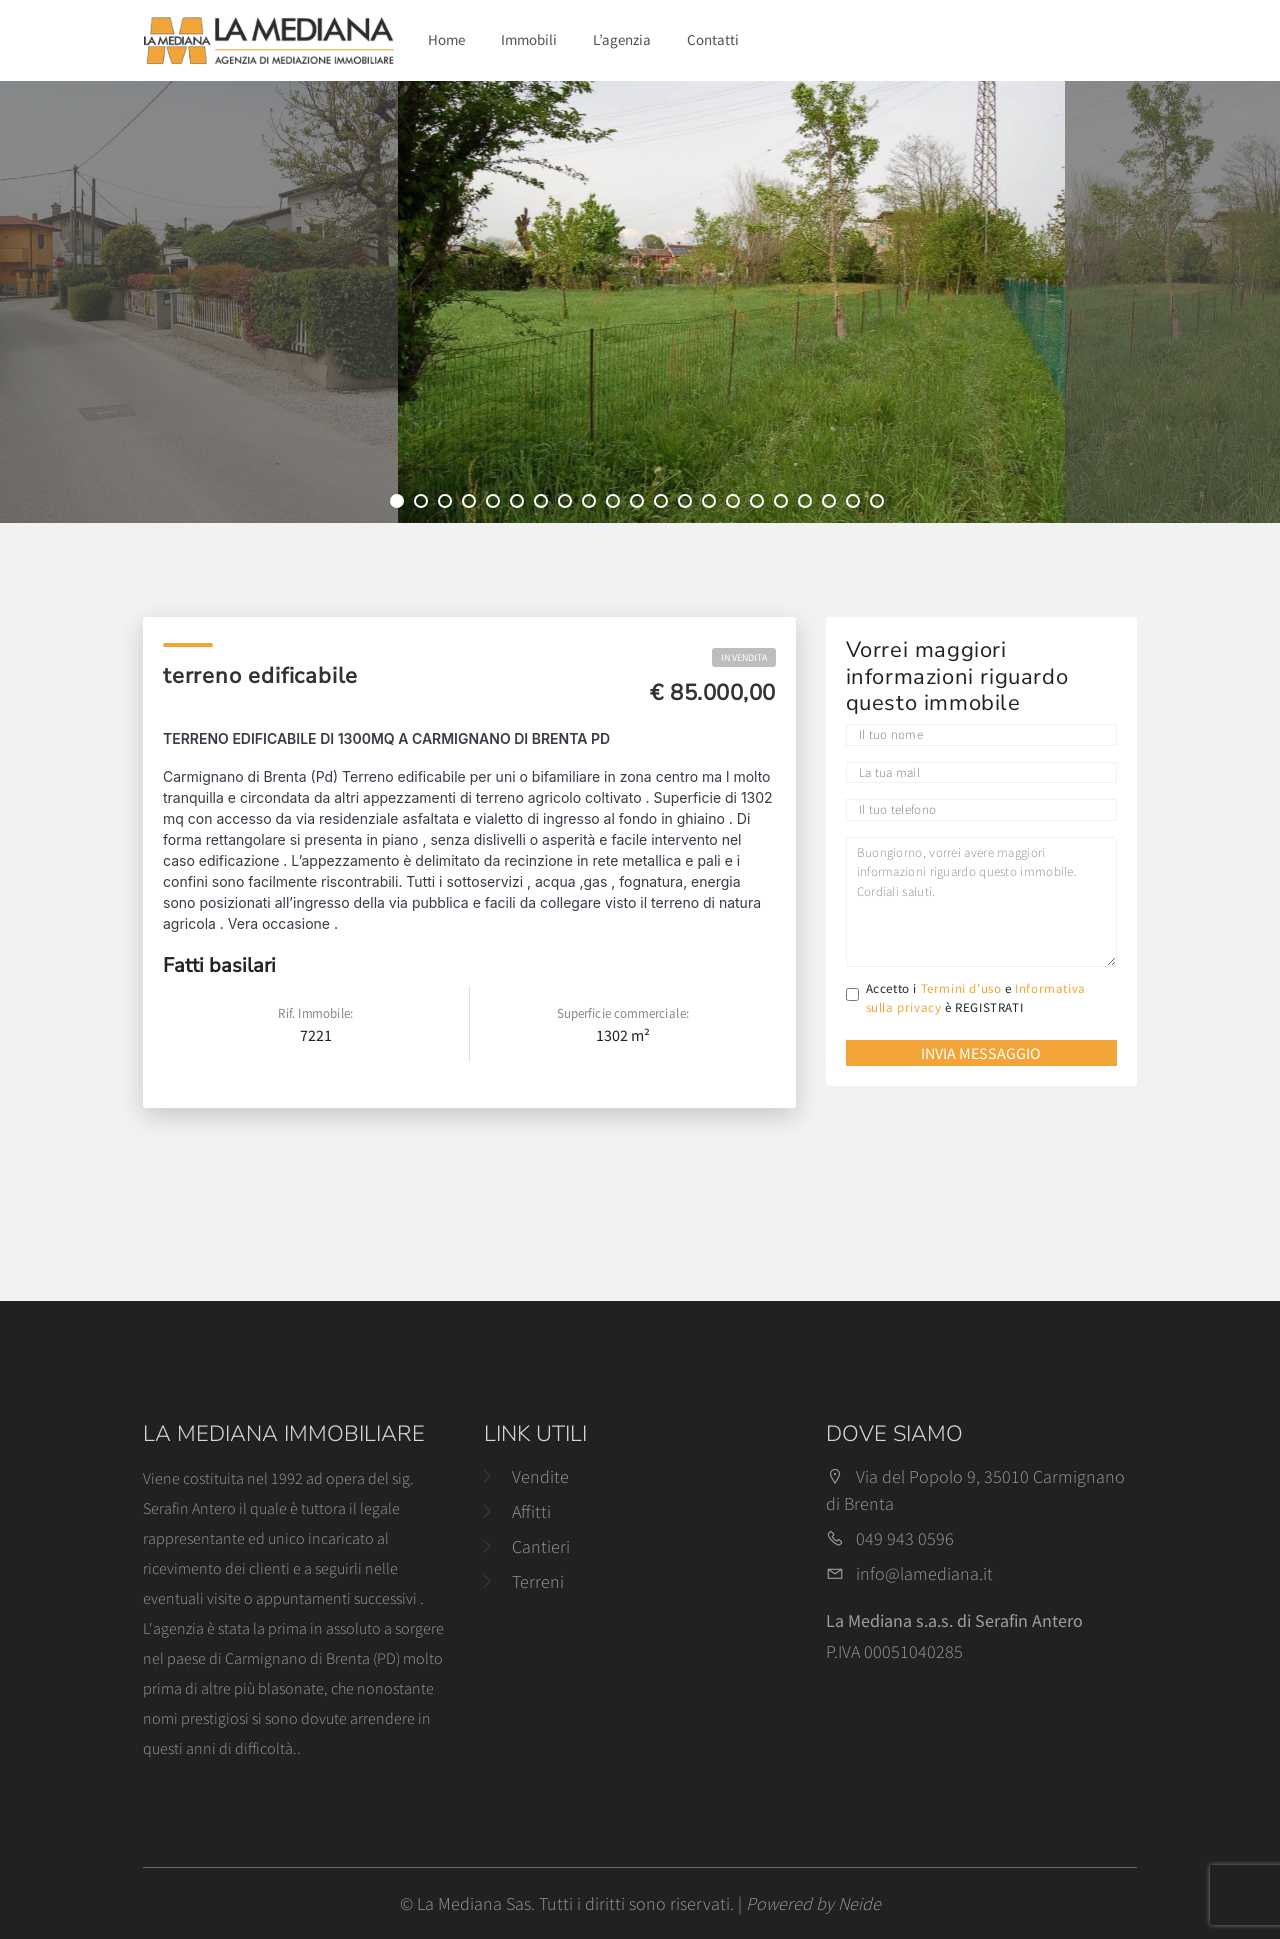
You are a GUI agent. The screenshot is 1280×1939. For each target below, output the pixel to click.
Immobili (529, 39)
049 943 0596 (905, 1538)
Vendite (540, 1476)
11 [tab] (640, 504)
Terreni (538, 1581)
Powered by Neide (813, 1903)
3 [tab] (448, 504)
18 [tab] (808, 504)
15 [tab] (736, 504)
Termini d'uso (961, 988)
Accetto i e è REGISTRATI (976, 998)
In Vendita (744, 657)
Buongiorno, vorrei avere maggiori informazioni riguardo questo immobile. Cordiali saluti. (981, 902)
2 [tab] (424, 504)
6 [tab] (520, 504)
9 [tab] (592, 504)
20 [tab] (856, 504)
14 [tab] (712, 504)
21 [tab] (880, 504)
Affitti (531, 1511)
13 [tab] (688, 504)
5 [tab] (496, 504)
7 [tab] (544, 504)
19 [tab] (832, 504)
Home (446, 39)
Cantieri (541, 1546)
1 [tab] (400, 504)
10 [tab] (616, 504)
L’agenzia (622, 39)
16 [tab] (760, 504)
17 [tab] (784, 504)
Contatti (713, 39)
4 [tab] (472, 504)
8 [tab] (568, 504)
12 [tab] (664, 504)
